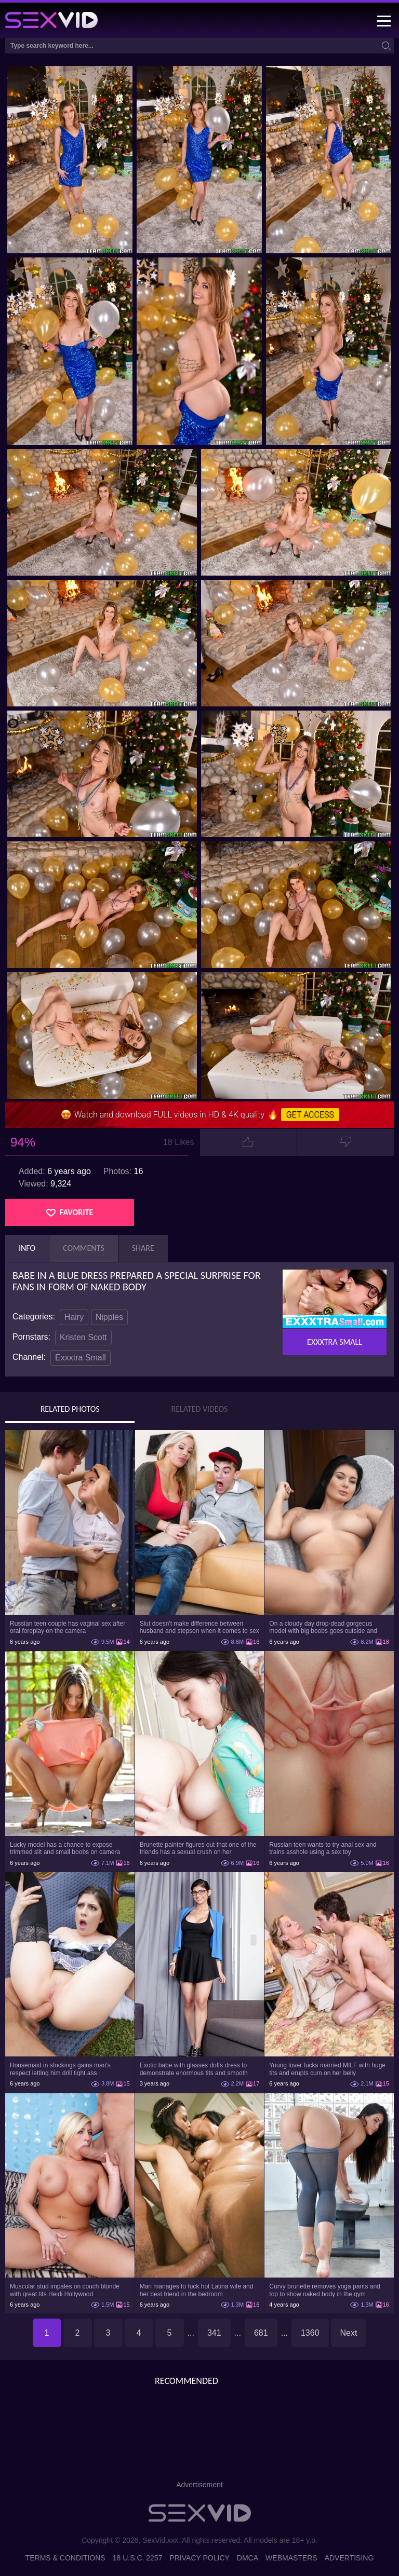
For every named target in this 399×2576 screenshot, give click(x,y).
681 (261, 2332)
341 (214, 2332)
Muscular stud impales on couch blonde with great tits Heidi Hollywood (64, 2290)
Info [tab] (27, 1248)
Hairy (74, 1317)
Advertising (349, 2558)
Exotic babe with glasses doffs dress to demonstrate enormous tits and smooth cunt (194, 2069)
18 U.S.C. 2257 (138, 2558)
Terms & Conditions (65, 2558)
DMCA (247, 2558)
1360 (310, 2332)
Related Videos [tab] (199, 1409)
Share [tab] (143, 1248)
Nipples (109, 1317)
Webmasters (291, 2558)
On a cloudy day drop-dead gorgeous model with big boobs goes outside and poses (323, 1627)
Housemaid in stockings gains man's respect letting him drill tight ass (60, 2069)
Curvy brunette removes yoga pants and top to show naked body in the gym (324, 2290)
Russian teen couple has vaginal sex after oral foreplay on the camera (67, 1627)
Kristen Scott (83, 1337)
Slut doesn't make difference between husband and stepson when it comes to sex (199, 1627)
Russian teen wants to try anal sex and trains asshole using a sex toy (322, 1848)
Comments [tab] (83, 1248)
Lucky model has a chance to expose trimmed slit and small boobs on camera (65, 1848)
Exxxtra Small (80, 1357)
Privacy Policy (199, 2558)
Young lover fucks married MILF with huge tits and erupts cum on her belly (327, 2069)
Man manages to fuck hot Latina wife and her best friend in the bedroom (197, 2290)
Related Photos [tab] (70, 1409)
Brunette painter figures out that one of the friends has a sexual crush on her (198, 1848)
